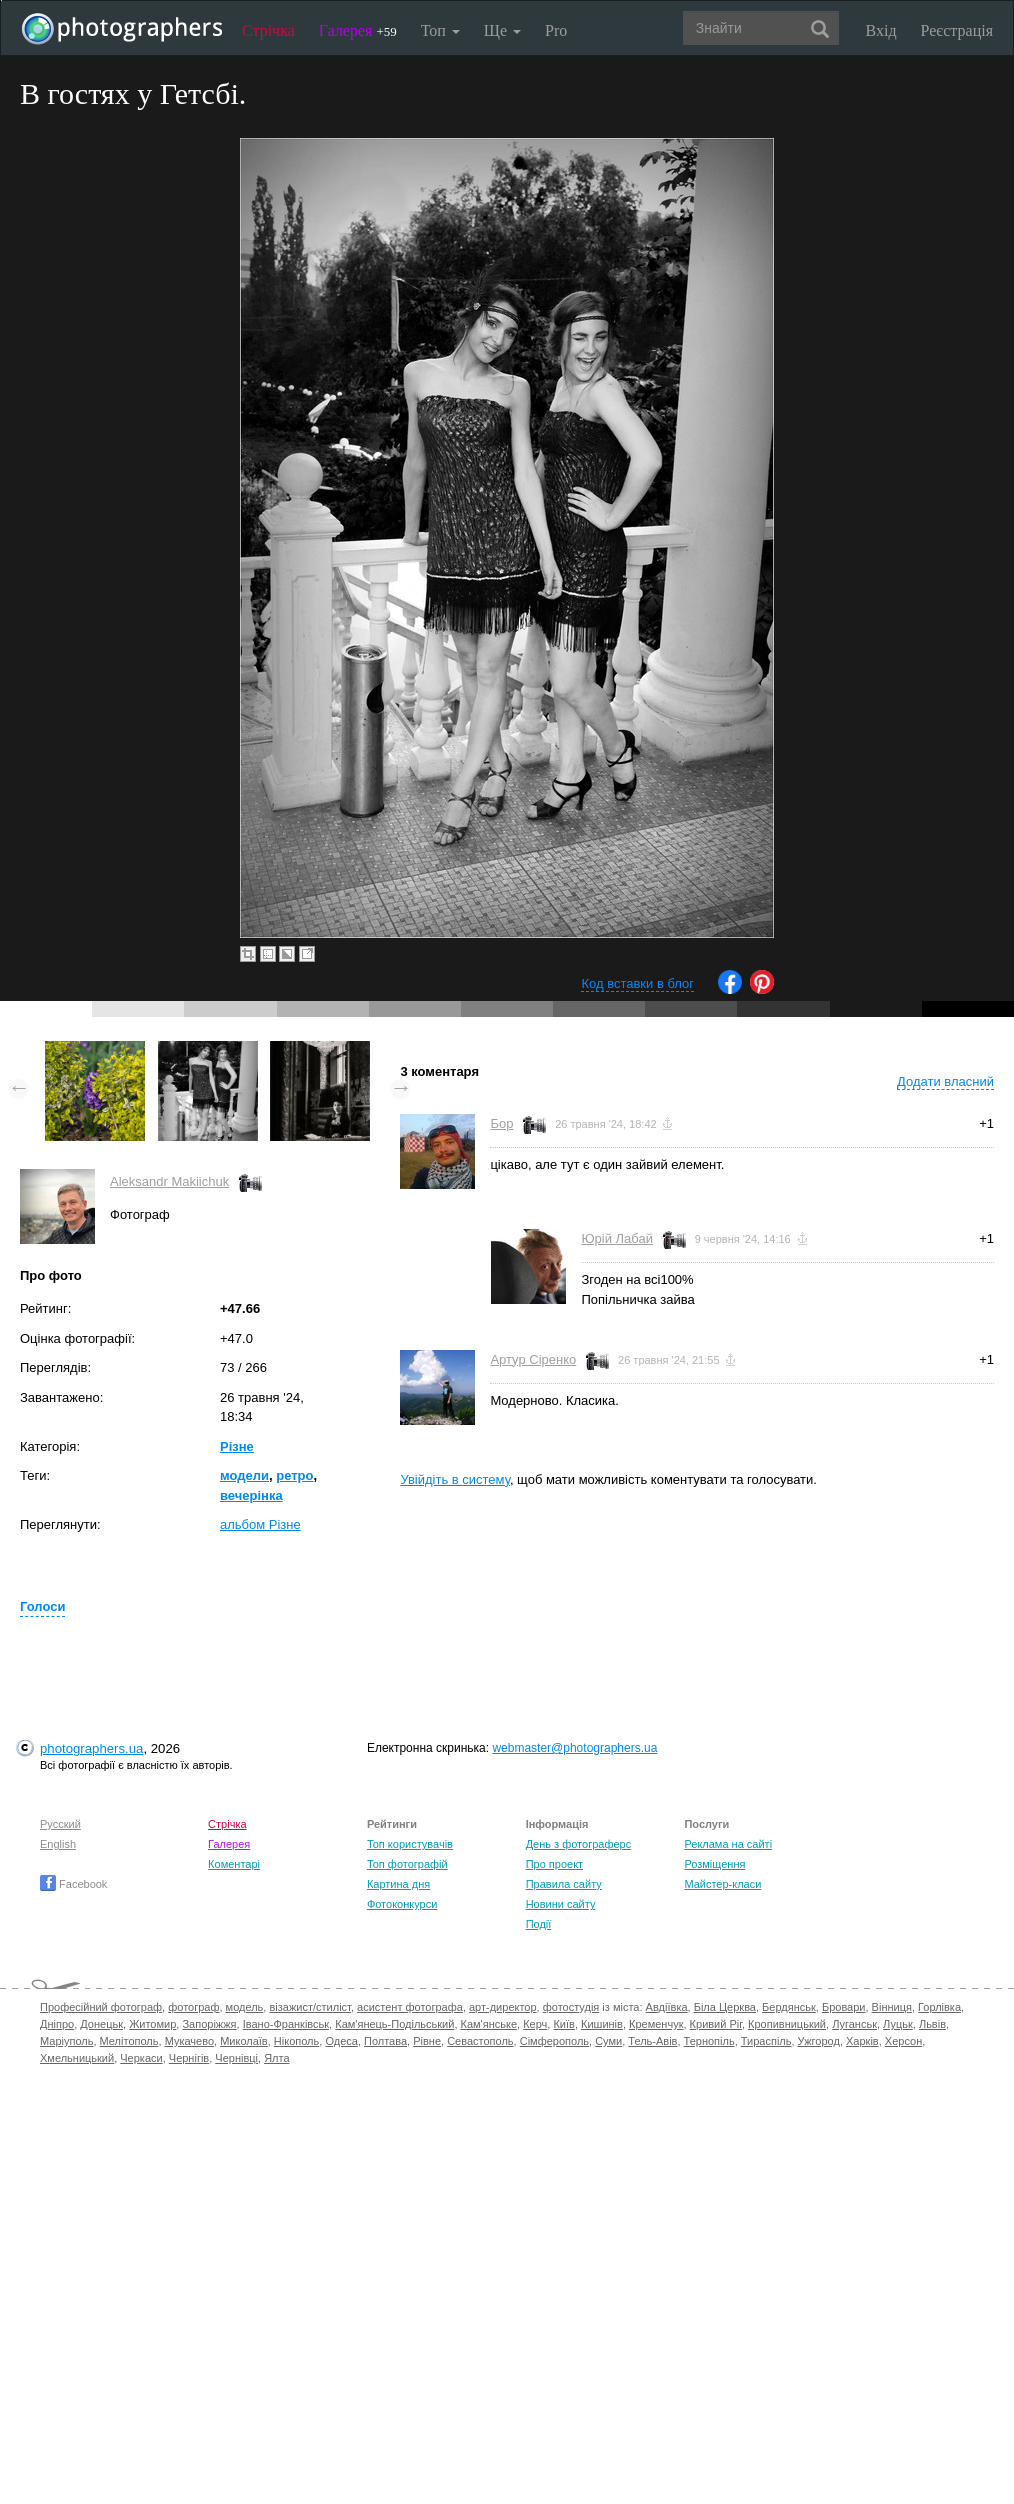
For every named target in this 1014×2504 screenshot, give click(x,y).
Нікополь (296, 2041)
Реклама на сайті (728, 1844)
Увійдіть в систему (455, 1479)
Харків (862, 2041)
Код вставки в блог (637, 983)
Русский (60, 1824)
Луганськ (854, 2024)
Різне (237, 1446)
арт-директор (503, 2007)
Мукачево (189, 2041)
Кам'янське (489, 2024)
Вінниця (892, 2007)
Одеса (341, 2041)
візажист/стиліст (309, 2007)
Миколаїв (244, 2041)
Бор (501, 1123)
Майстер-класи (722, 1884)
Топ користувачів (410, 1844)
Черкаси (141, 2058)
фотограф (193, 2007)
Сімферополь (554, 2041)
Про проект (554, 1864)
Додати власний (945, 1081)
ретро (294, 1475)
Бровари (844, 2007)
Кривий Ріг (716, 2024)
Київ (563, 2024)
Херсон (903, 2041)
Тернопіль (709, 2041)
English (58, 1844)
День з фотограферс (579, 1844)
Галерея (358, 30)
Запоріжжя (209, 2024)
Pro (556, 30)
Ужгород (819, 2041)
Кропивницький (787, 2024)
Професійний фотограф (101, 2007)
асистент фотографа (410, 2007)
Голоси (42, 1606)
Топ (440, 30)
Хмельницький (77, 2058)
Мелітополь (129, 2041)
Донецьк (101, 2024)
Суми (608, 2041)
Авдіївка (667, 2007)
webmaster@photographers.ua (574, 1748)
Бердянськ (789, 2007)
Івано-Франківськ (286, 2024)
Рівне (427, 2041)
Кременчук (656, 2024)
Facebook (73, 1884)
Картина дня (398, 1884)
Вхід (881, 30)
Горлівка (939, 2007)
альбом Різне (260, 1524)
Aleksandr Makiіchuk (169, 1181)
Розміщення (714, 1864)
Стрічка (268, 30)
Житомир (152, 2024)
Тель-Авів (652, 2041)
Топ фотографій (407, 1864)
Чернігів (189, 2058)
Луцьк (898, 2024)
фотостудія (571, 2007)
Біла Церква (725, 2007)
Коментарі (234, 1864)
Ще (502, 30)
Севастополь (480, 2041)
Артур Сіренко (533, 1359)
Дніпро (57, 2024)
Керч (535, 2024)
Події (539, 1924)
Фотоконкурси (402, 1904)
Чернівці (236, 2058)
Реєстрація (957, 30)
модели (244, 1475)
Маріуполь (66, 2041)
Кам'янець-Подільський (394, 2024)
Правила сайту (564, 1884)
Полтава (385, 2041)
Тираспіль (766, 2041)
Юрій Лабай (617, 1238)
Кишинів (602, 2024)
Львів (932, 2024)
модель (245, 2007)
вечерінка (251, 1495)
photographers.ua (91, 1748)
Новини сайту (561, 1904)
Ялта (276, 2058)
